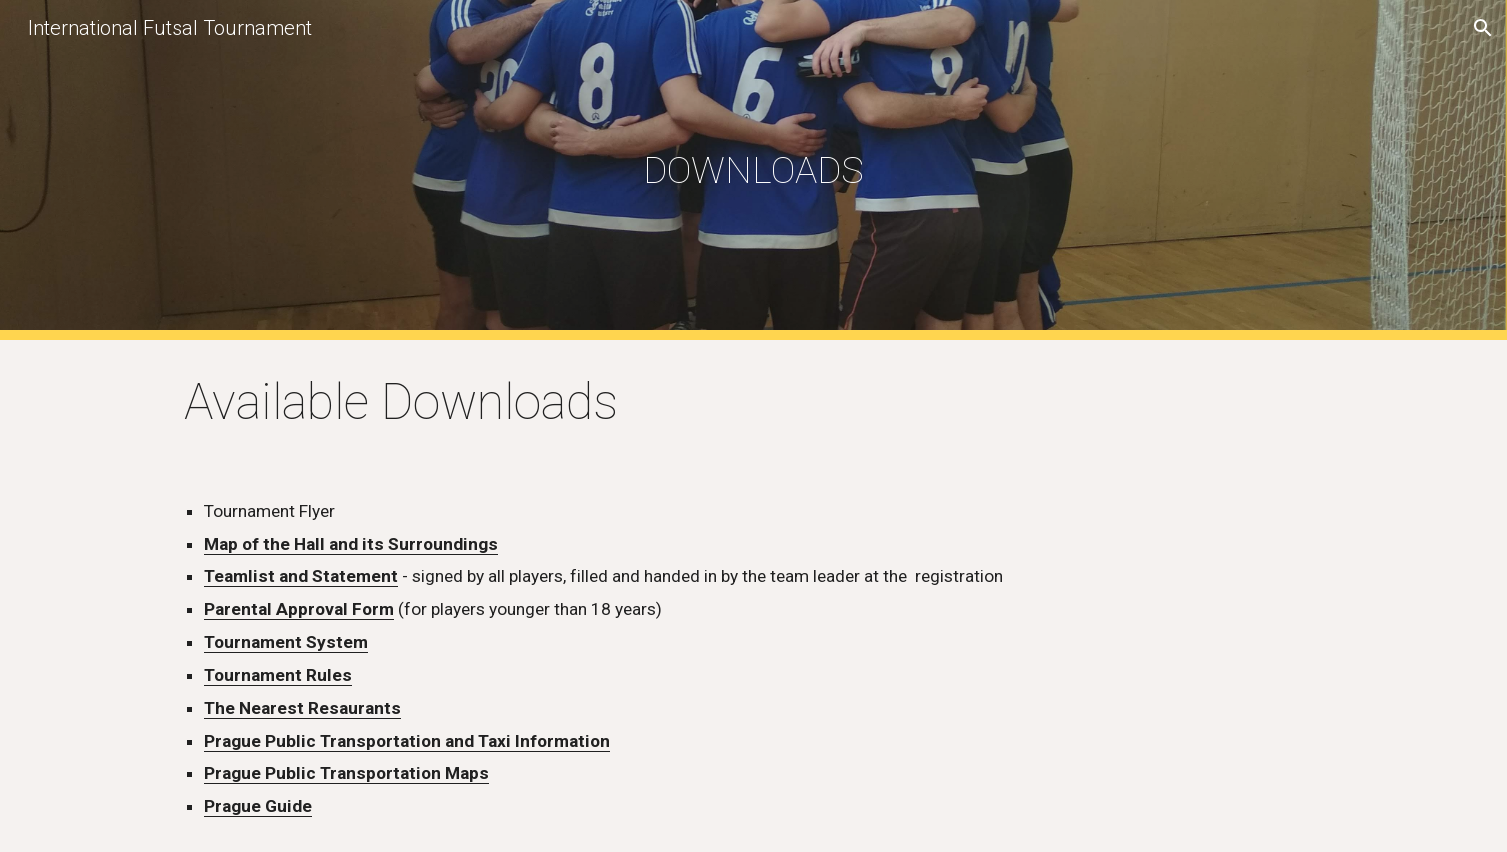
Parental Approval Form (299, 609)
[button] (1483, 28)
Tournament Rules (278, 675)
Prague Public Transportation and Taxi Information (407, 741)
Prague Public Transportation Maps (346, 773)
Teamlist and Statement (301, 576)
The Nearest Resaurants (302, 708)
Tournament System (286, 642)
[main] (754, 170)
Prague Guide (258, 806)
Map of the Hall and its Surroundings (351, 544)
